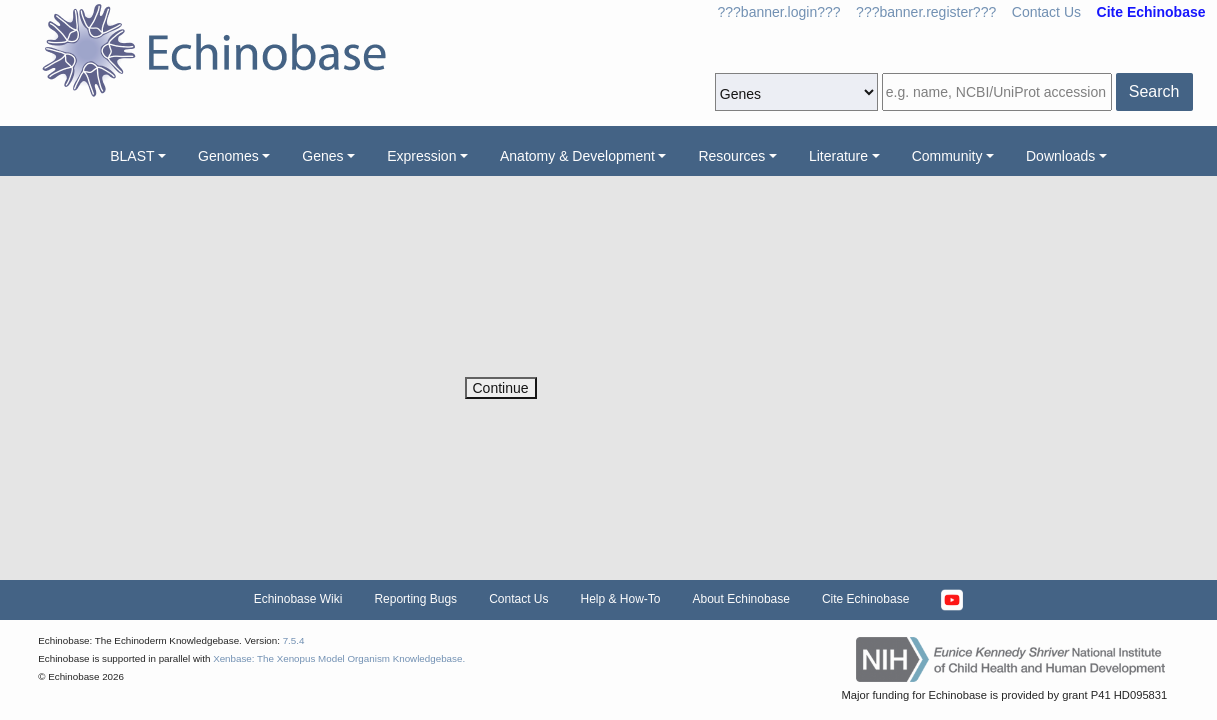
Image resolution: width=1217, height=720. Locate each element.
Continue (501, 388)
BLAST (132, 156)
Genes (322, 156)
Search (1154, 91)
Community (947, 156)
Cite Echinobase (865, 599)
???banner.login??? (779, 12)
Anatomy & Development (577, 156)
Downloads (1060, 156)
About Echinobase (741, 599)
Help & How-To (620, 599)
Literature (838, 156)
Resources (731, 156)
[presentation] (617, 338)
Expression (421, 156)
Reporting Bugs (415, 599)
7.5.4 (294, 640)
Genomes (228, 156)
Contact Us (1046, 12)
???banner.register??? (926, 12)
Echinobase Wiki (298, 599)
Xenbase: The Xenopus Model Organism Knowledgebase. (339, 658)
